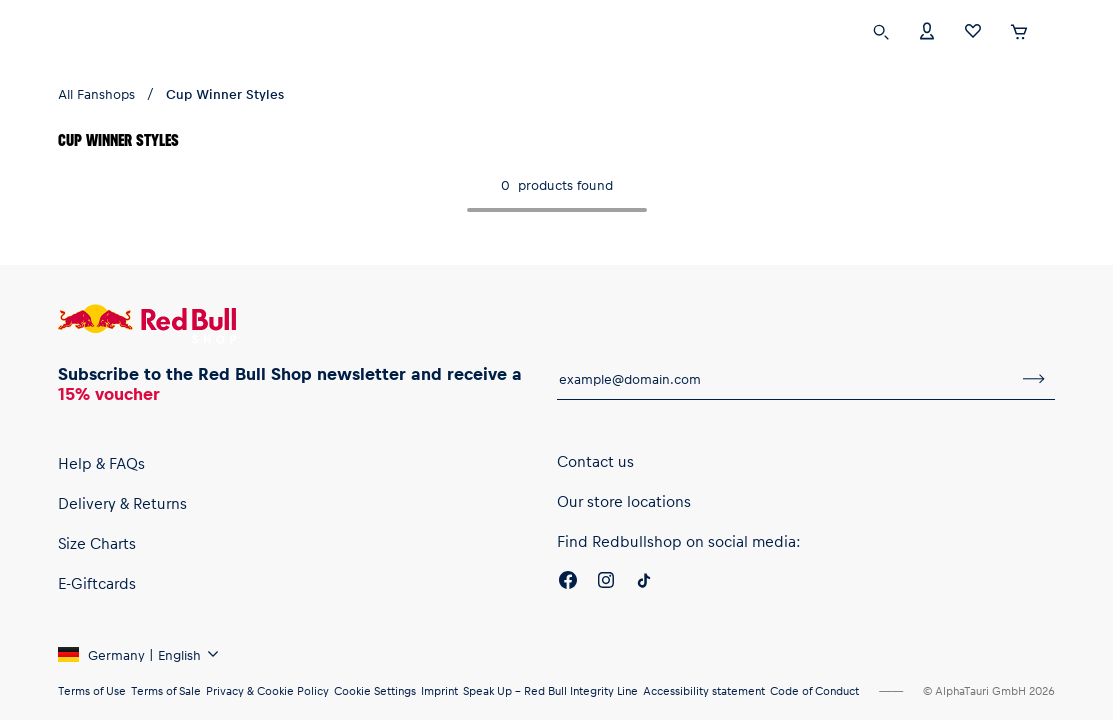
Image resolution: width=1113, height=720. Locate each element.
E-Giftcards (97, 583)
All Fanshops (96, 93)
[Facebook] (568, 583)
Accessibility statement (704, 690)
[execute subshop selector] (1060, 32)
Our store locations (624, 501)
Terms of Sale (166, 690)
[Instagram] (606, 583)
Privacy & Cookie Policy (267, 690)
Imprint (439, 690)
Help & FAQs (101, 463)
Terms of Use (92, 690)
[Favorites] (973, 29)
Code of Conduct (814, 690)
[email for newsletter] (785, 379)
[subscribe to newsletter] (1034, 379)
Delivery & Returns (122, 503)
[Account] (927, 29)
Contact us (595, 461)
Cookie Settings (375, 690)
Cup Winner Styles (225, 93)
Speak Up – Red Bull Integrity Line (550, 690)
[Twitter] (644, 583)
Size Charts (97, 543)
